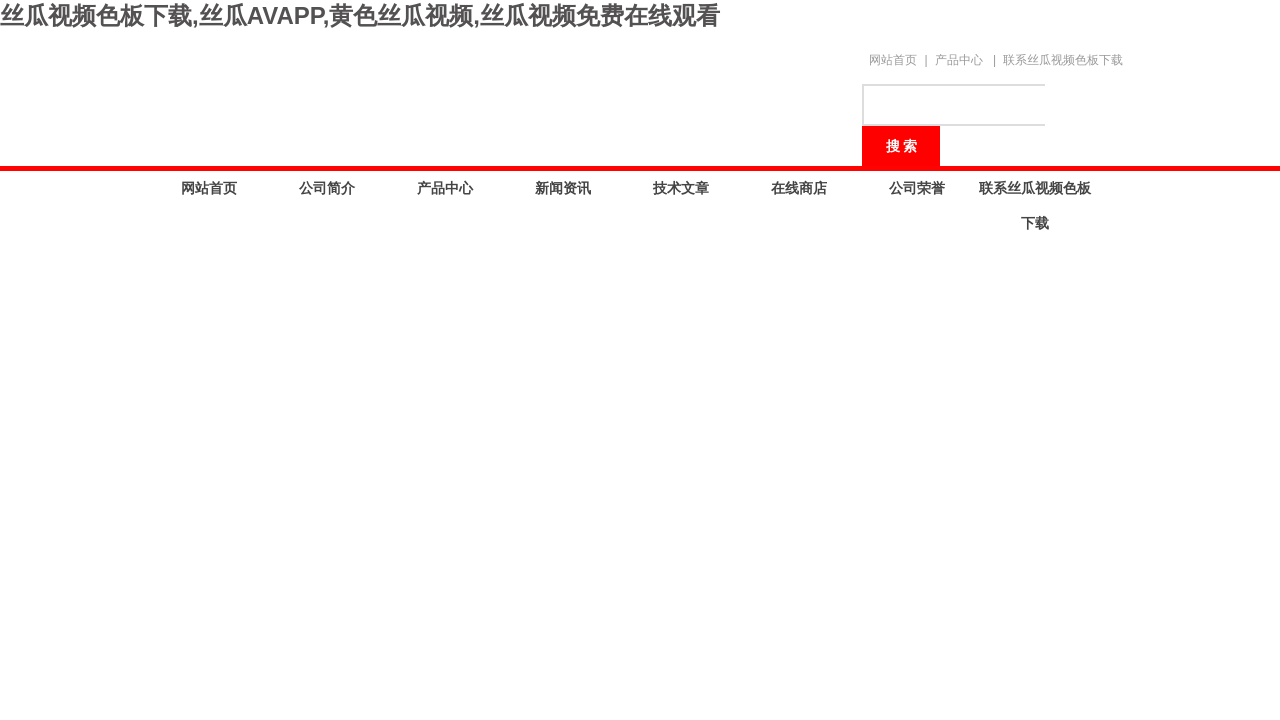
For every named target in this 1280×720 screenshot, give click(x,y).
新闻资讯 (563, 188)
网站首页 (893, 60)
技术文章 (681, 188)
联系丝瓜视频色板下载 (1063, 60)
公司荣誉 (917, 188)
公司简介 (327, 188)
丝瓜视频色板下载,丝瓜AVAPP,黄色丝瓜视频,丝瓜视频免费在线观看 (360, 15)
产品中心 (959, 60)
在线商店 (799, 188)
